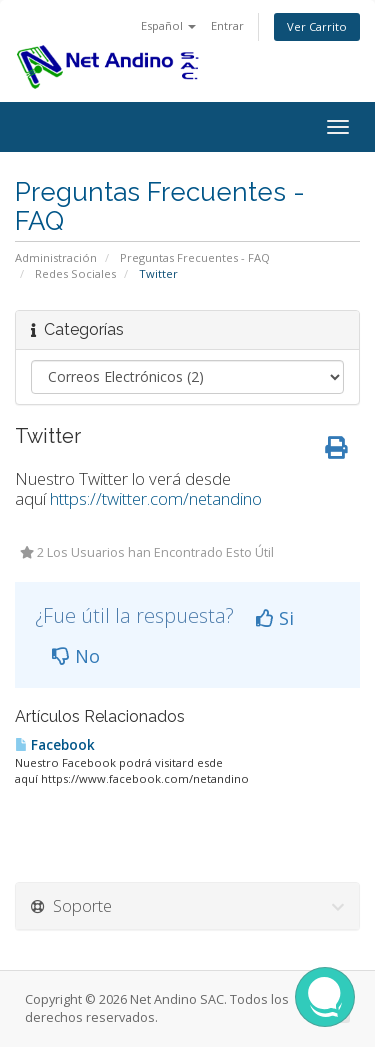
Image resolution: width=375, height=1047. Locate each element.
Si (275, 618)
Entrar (227, 25)
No (76, 656)
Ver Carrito (317, 26)
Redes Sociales (75, 273)
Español (168, 25)
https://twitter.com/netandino (156, 498)
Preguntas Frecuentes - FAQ (195, 257)
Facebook (55, 745)
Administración (56, 257)
